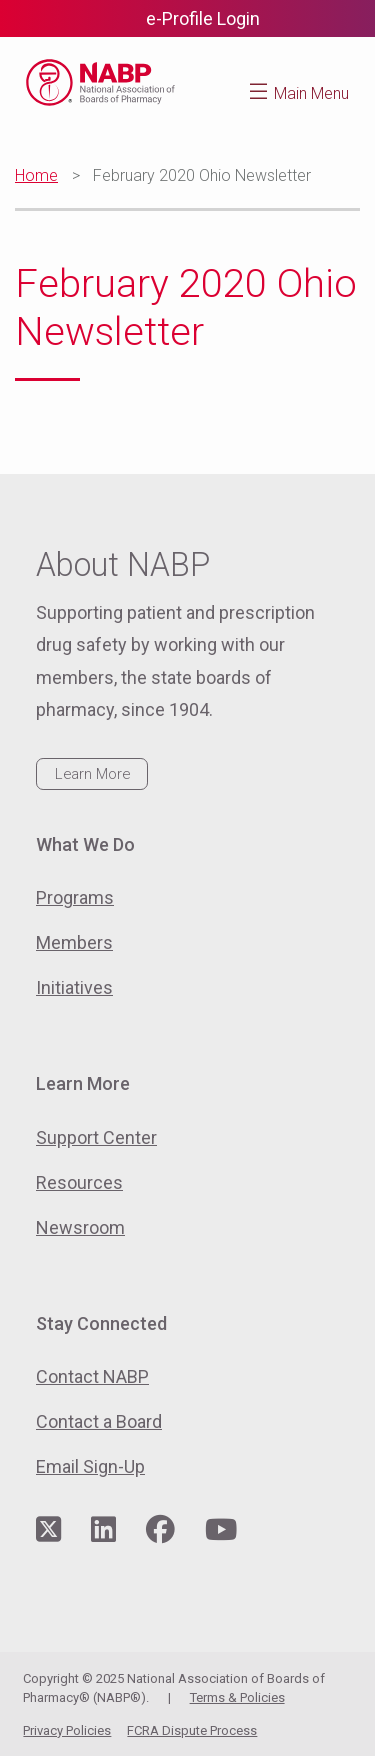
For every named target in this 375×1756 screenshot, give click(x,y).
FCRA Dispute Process (192, 1730)
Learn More (92, 774)
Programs (75, 897)
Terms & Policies (237, 1697)
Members (74, 942)
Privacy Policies (67, 1730)
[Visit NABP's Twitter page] (48, 1530)
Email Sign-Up (90, 1466)
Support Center (96, 1137)
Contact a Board (99, 1421)
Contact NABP (92, 1376)
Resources (79, 1182)
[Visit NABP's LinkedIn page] (103, 1530)
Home (36, 175)
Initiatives (74, 987)
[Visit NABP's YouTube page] (221, 1530)
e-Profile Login (203, 18)
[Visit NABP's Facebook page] (160, 1530)
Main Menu (311, 93)
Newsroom (80, 1227)
